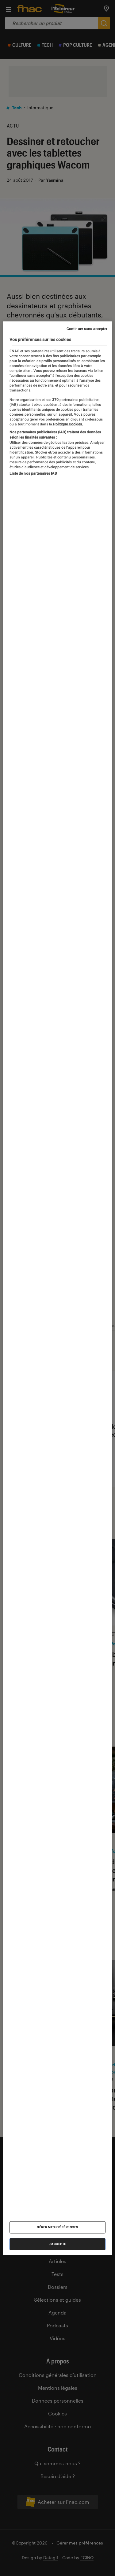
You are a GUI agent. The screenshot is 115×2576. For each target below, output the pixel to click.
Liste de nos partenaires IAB (33, 473)
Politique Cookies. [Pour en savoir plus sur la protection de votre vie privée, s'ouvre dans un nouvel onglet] (67, 424)
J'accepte (57, 2244)
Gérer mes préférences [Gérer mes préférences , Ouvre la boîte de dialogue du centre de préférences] (57, 2227)
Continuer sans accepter (87, 328)
